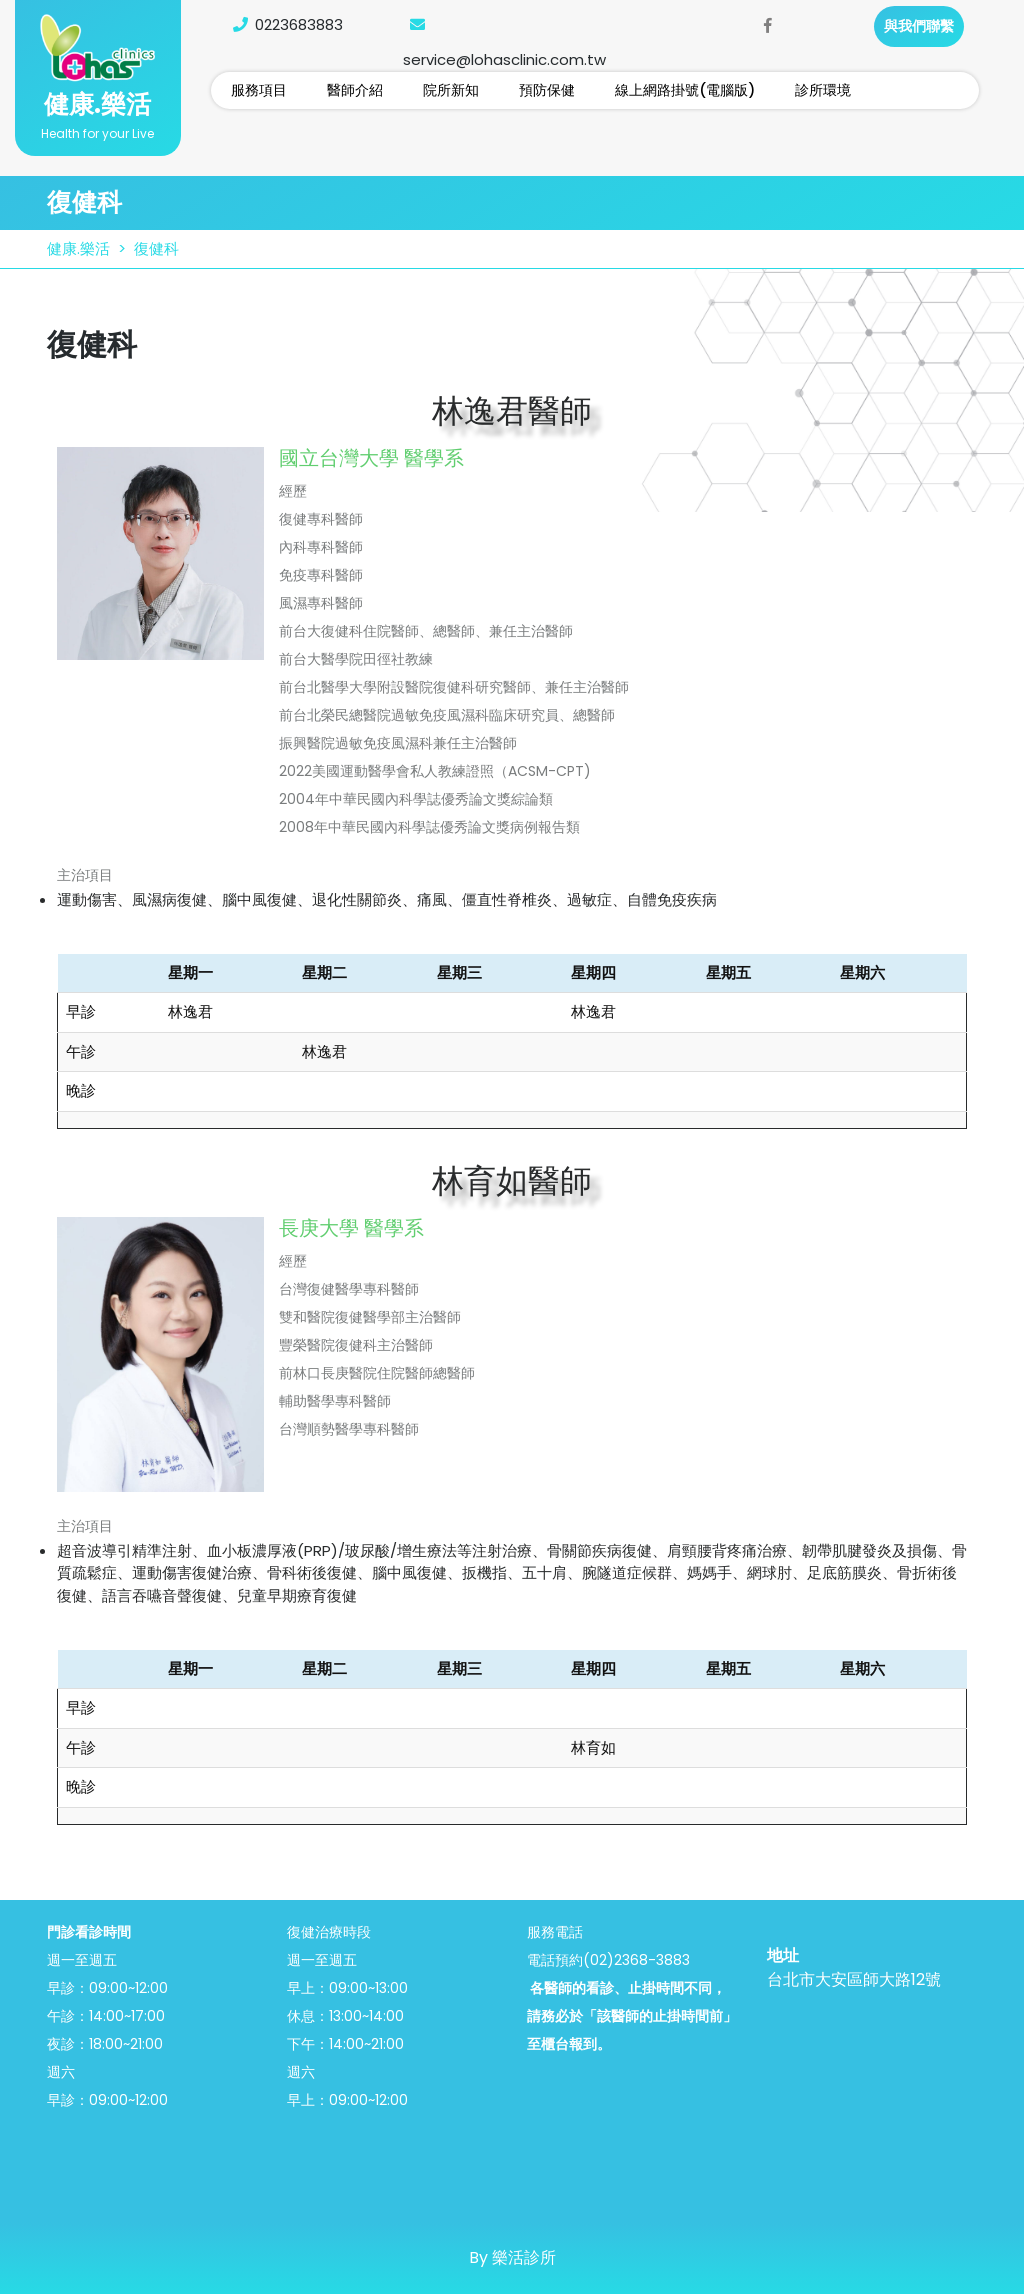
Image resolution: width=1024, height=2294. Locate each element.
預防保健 (547, 90)
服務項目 (259, 90)
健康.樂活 (97, 104)
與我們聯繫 (919, 26)
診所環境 (823, 90)
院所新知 (451, 90)
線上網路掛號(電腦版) (685, 90)
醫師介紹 (355, 90)
